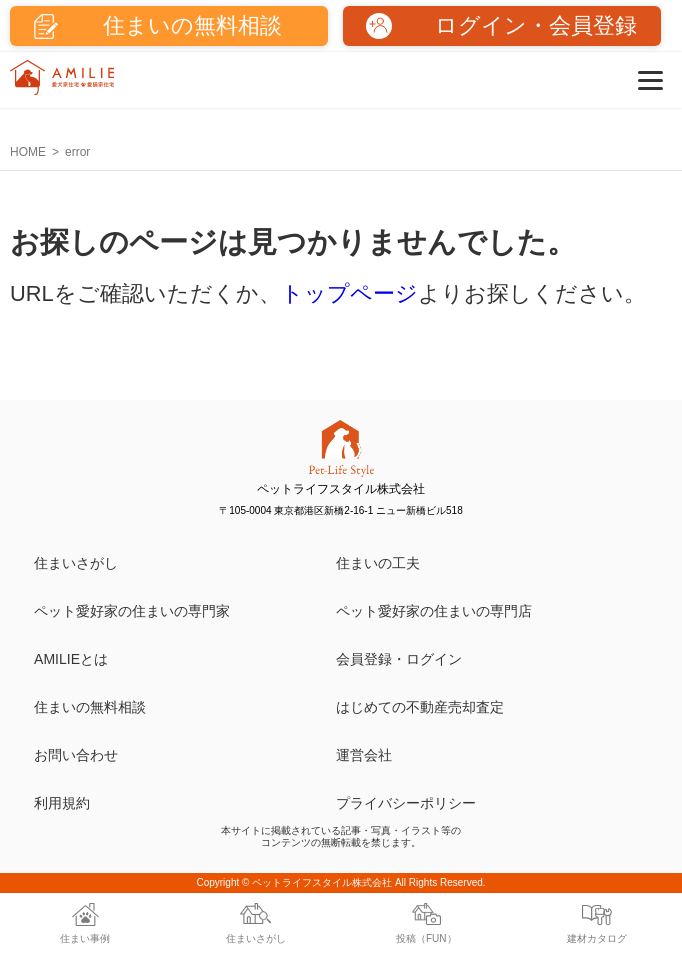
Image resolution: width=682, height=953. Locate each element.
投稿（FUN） (426, 938)
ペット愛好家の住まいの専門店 (434, 611)
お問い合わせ (76, 755)
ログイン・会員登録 (536, 25)
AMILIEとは (71, 659)
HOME (28, 152)
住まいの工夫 (378, 563)
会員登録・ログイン (399, 659)
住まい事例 (85, 938)
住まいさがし (76, 563)
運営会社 (364, 755)
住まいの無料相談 (90, 707)
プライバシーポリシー (406, 803)
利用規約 (62, 803)
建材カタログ (597, 938)
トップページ (349, 293)
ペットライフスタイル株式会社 (322, 882)
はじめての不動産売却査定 (420, 707)
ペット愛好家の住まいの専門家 (132, 611)
